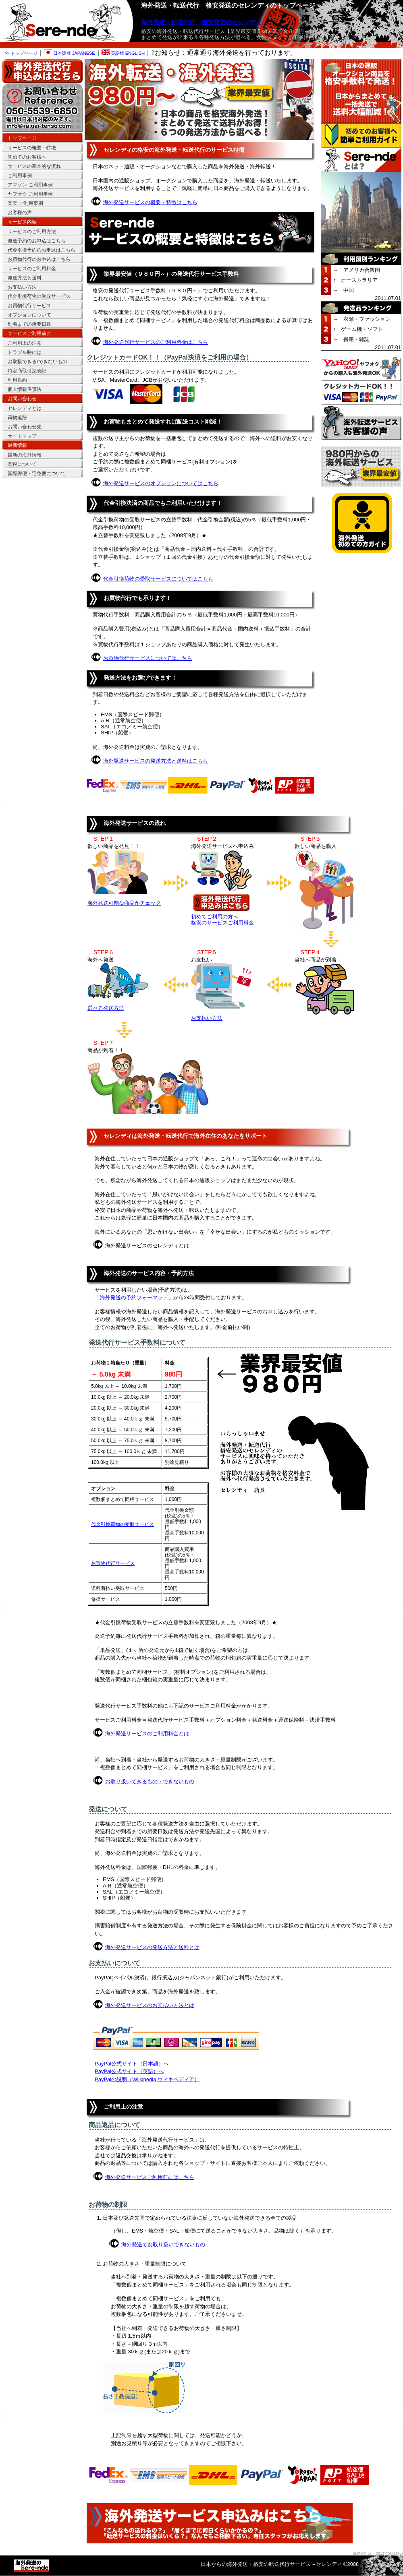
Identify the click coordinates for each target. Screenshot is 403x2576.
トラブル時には (25, 352)
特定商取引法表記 (27, 371)
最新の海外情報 (25, 455)
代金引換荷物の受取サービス (122, 1524)
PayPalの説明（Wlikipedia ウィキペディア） (147, 2079)
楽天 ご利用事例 (25, 203)
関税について (22, 464)
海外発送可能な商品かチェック (124, 903)
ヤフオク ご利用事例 (30, 194)
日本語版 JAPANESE (69, 53)
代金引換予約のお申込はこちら (41, 250)
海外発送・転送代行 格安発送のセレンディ (201, 22)
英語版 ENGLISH (123, 53)
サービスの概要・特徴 (32, 148)
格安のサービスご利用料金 (222, 923)
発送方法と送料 (25, 278)
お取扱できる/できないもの (37, 361)
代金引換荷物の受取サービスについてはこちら (158, 579)
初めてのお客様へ (27, 157)
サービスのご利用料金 (32, 268)
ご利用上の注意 (25, 343)
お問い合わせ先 (25, 427)
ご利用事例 (20, 175)
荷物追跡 (17, 417)
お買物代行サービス (113, 1563)
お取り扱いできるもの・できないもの (149, 1781)
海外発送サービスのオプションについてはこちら (160, 483)
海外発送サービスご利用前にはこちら (149, 2177)
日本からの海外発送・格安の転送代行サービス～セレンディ (271, 2564)
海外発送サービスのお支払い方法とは (149, 2005)
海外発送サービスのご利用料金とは (147, 1733)
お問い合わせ (22, 398)
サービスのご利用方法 (32, 231)
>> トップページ (20, 53)
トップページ (22, 138)
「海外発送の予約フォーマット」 (134, 1297)
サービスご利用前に (29, 333)
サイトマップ (22, 436)
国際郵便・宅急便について (37, 473)
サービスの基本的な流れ (34, 166)
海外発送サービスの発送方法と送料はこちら (155, 761)
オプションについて (29, 315)
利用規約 (17, 380)
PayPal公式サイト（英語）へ (129, 2071)
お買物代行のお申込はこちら (39, 259)
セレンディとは (25, 408)
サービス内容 (22, 222)
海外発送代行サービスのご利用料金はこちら (155, 342)
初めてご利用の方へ (214, 917)
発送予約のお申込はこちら (37, 241)
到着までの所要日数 (29, 324)
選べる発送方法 (105, 1008)
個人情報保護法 (25, 389)
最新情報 (17, 445)
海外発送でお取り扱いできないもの (163, 2244)
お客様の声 (20, 212)
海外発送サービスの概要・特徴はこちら (150, 202)
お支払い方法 (206, 1018)
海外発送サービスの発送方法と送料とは (152, 1947)
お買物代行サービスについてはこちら (147, 658)
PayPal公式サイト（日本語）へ (132, 2064)
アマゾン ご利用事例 (30, 185)
